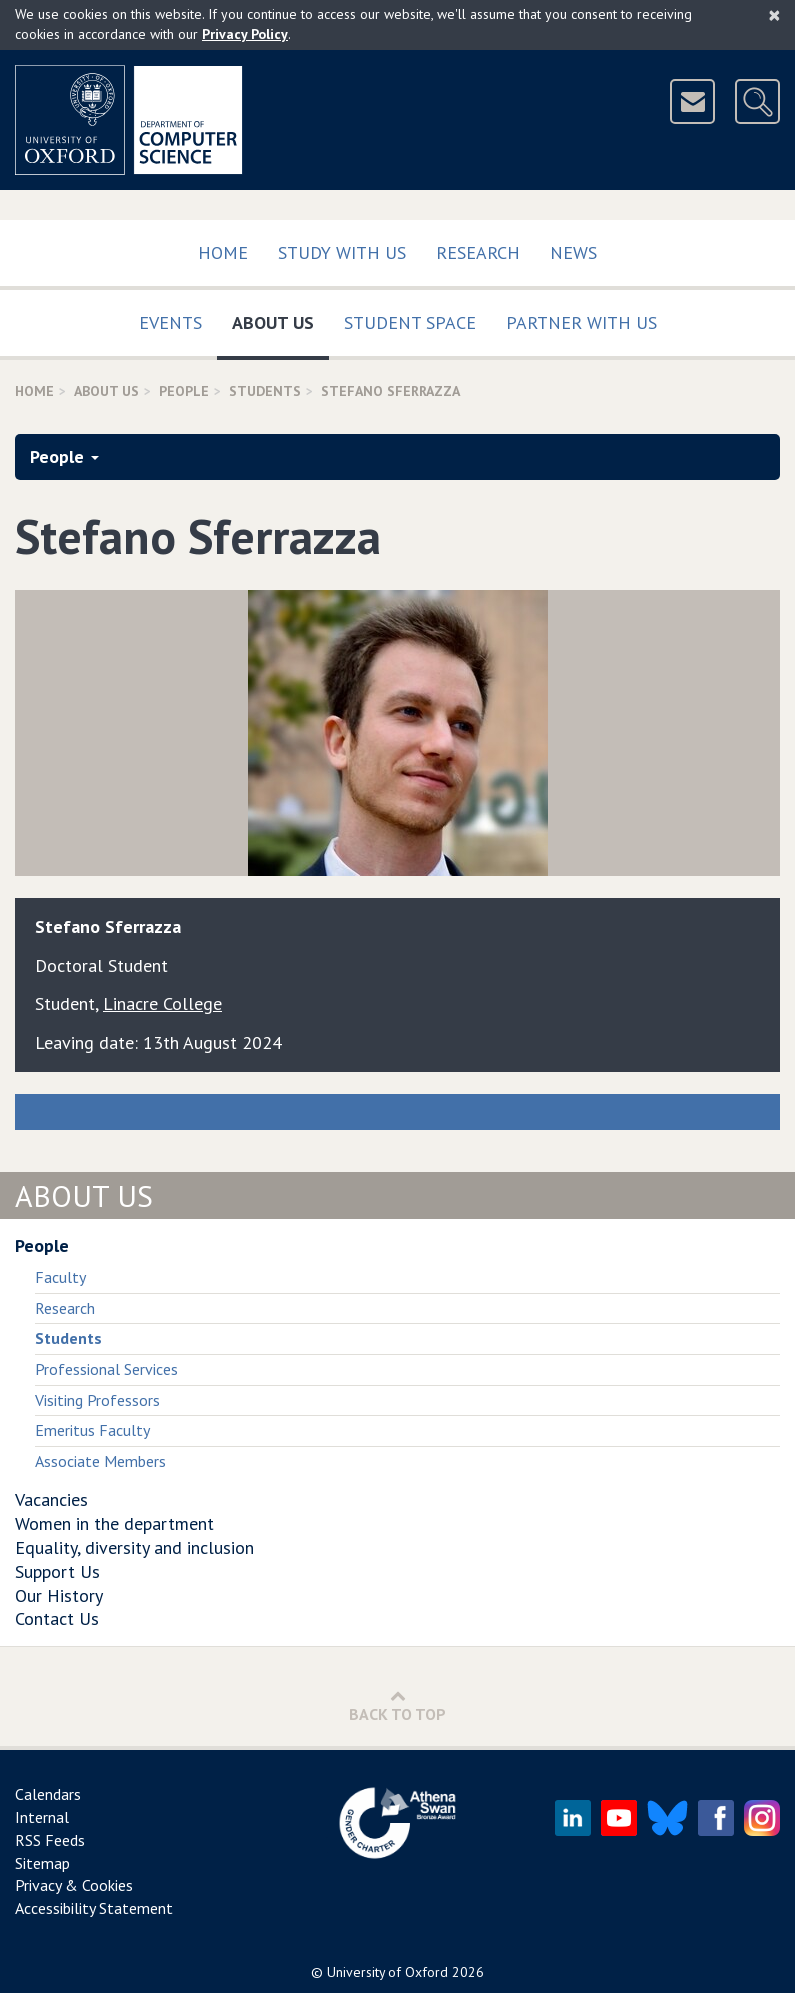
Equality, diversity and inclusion (134, 1547)
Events (170, 322)
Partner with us (581, 322)
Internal (42, 1817)
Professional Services (106, 1369)
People (184, 391)
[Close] (774, 15)
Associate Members (100, 1461)
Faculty (60, 1277)
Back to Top (397, 1705)
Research (478, 252)
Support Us (57, 1571)
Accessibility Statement (94, 1908)
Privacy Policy (245, 34)
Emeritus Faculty (92, 1430)
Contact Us (57, 1618)
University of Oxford (387, 1972)
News (573, 252)
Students (265, 391)
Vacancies (51, 1499)
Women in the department (114, 1523)
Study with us (342, 252)
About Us (280, 318)
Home (223, 252)
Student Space (410, 322)
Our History (59, 1595)
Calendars (48, 1794)
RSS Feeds (50, 1840)
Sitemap (42, 1863)
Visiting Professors (97, 1400)
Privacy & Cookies (74, 1885)
